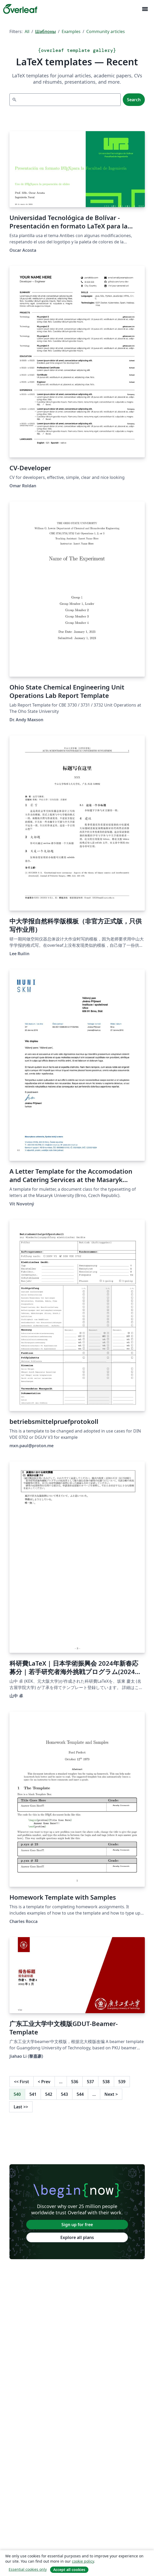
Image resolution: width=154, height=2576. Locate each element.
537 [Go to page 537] (90, 2082)
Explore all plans (77, 2237)
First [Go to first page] (21, 2082)
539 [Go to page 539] (121, 2082)
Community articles (105, 31)
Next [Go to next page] (111, 2094)
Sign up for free (77, 2224)
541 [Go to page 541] (32, 2094)
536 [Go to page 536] (74, 2082)
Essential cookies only (28, 2569)
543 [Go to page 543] (64, 2094)
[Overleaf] (20, 9)
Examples (71, 31)
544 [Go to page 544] (80, 2094)
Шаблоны (45, 31)
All (27, 31)
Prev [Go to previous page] (44, 2082)
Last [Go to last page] (21, 2107)
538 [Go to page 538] (106, 2082)
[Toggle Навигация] (145, 9)
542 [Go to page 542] (48, 2094)
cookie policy (83, 2561)
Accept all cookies (69, 2569)
